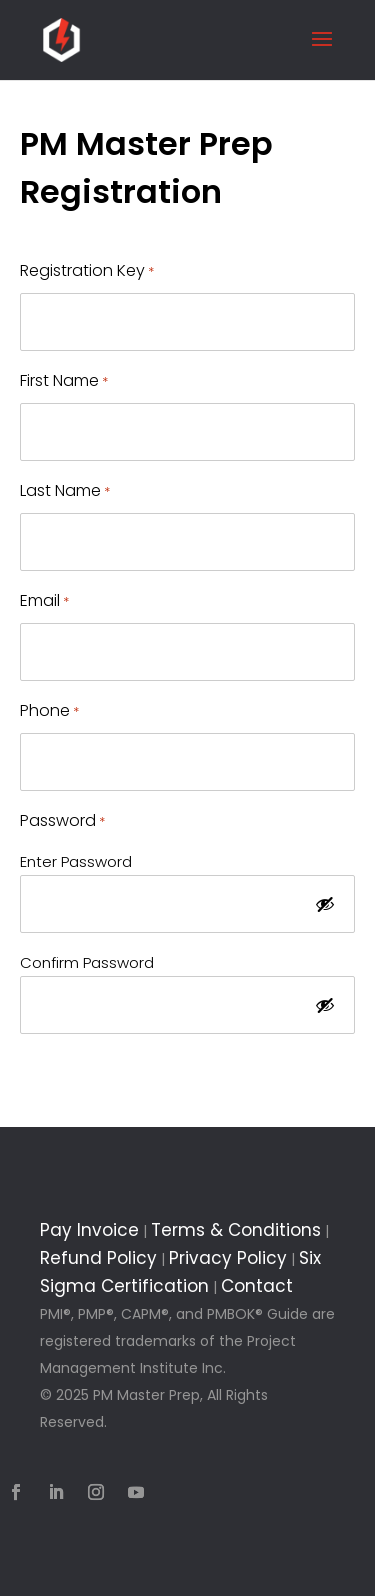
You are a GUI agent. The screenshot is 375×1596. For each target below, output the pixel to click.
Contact (257, 1286)
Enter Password (76, 861)
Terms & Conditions (236, 1230)
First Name (64, 381)
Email (44, 601)
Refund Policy (98, 1258)
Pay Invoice (89, 1230)
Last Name (65, 491)
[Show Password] (325, 905)
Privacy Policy (228, 1258)
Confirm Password (87, 962)
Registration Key (87, 271)
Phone (49, 711)
